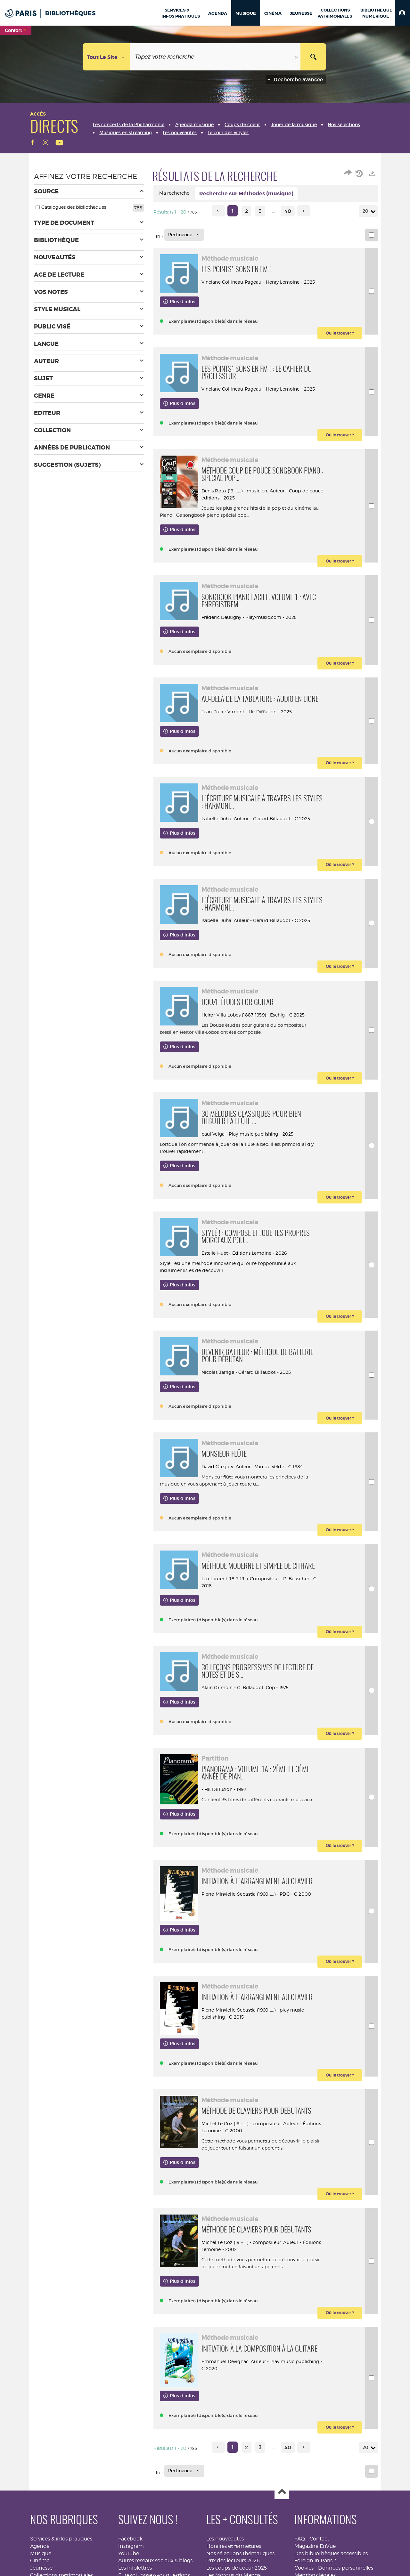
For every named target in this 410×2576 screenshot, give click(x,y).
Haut (282, 2492)
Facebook (130, 2539)
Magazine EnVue (315, 2546)
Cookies (304, 2568)
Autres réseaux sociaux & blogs (155, 2560)
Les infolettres (135, 2568)
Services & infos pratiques (61, 2539)
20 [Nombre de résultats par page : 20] (366, 211)
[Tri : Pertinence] (184, 235)
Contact (319, 2539)
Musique (40, 2553)
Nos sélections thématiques (240, 2553)
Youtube (128, 2553)
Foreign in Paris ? (315, 2560)
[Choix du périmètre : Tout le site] (107, 56)
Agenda (40, 2546)
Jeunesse (41, 2568)
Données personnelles (345, 2568)
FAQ (299, 2539)
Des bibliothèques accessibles (331, 2553)
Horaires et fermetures (233, 2546)
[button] (402, 13)
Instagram (131, 2546)
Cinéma (40, 2560)
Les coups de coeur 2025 (236, 2568)
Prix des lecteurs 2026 (233, 2560)
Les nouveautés (225, 2539)
